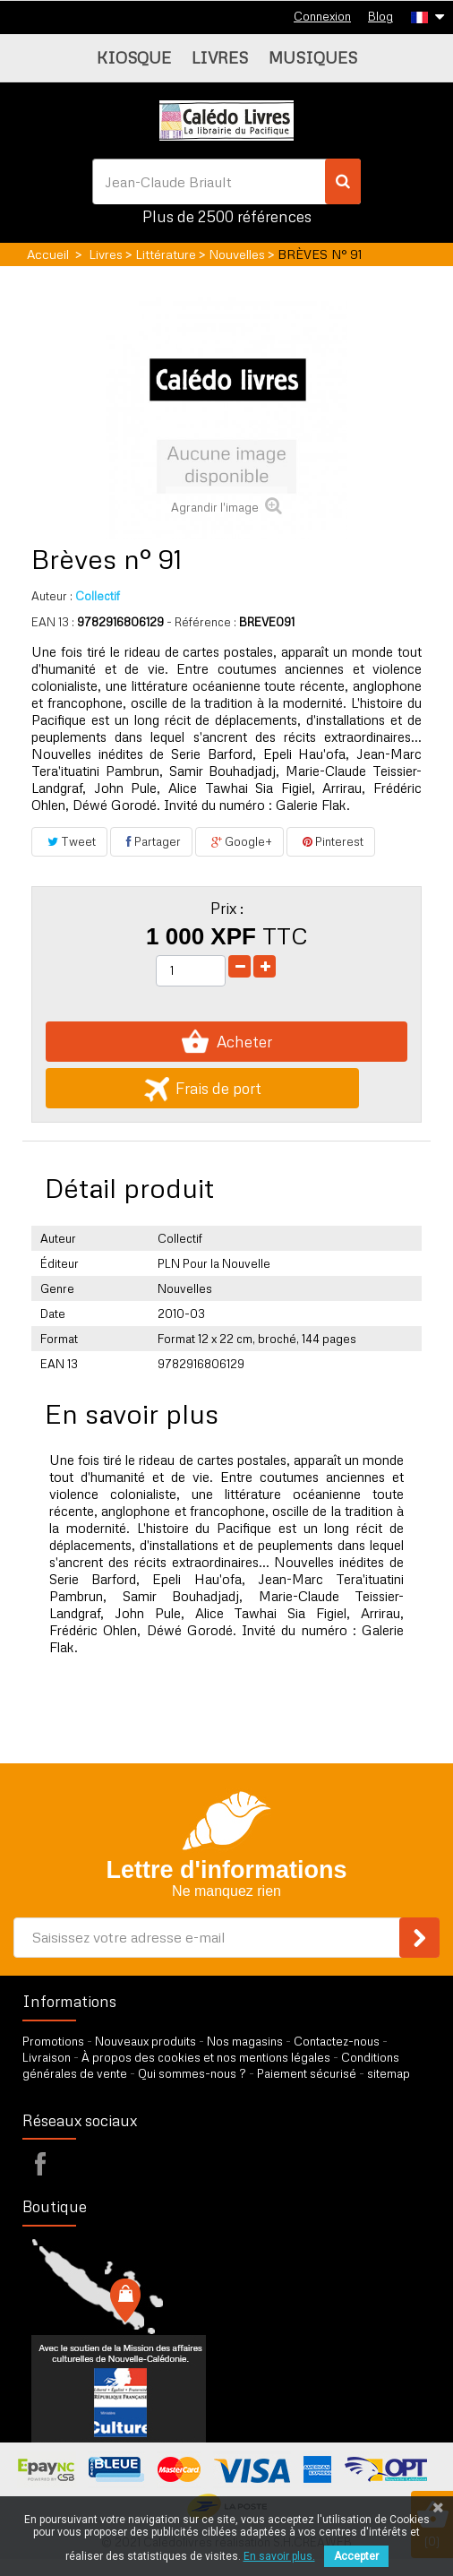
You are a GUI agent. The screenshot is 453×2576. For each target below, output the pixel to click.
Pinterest (330, 841)
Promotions (53, 2041)
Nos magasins (245, 2041)
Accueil (48, 254)
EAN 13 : (52, 622)
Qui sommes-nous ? (192, 2073)
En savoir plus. (279, 2556)
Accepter (356, 2556)
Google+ (239, 841)
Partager (151, 841)
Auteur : (52, 596)
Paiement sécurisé (306, 2073)
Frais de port (202, 1088)
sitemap (388, 2073)
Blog (380, 16)
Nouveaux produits (145, 2041)
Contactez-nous (337, 2041)
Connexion (322, 16)
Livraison (46, 2057)
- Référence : (201, 622)
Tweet (69, 841)
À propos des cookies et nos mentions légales (205, 2057)
